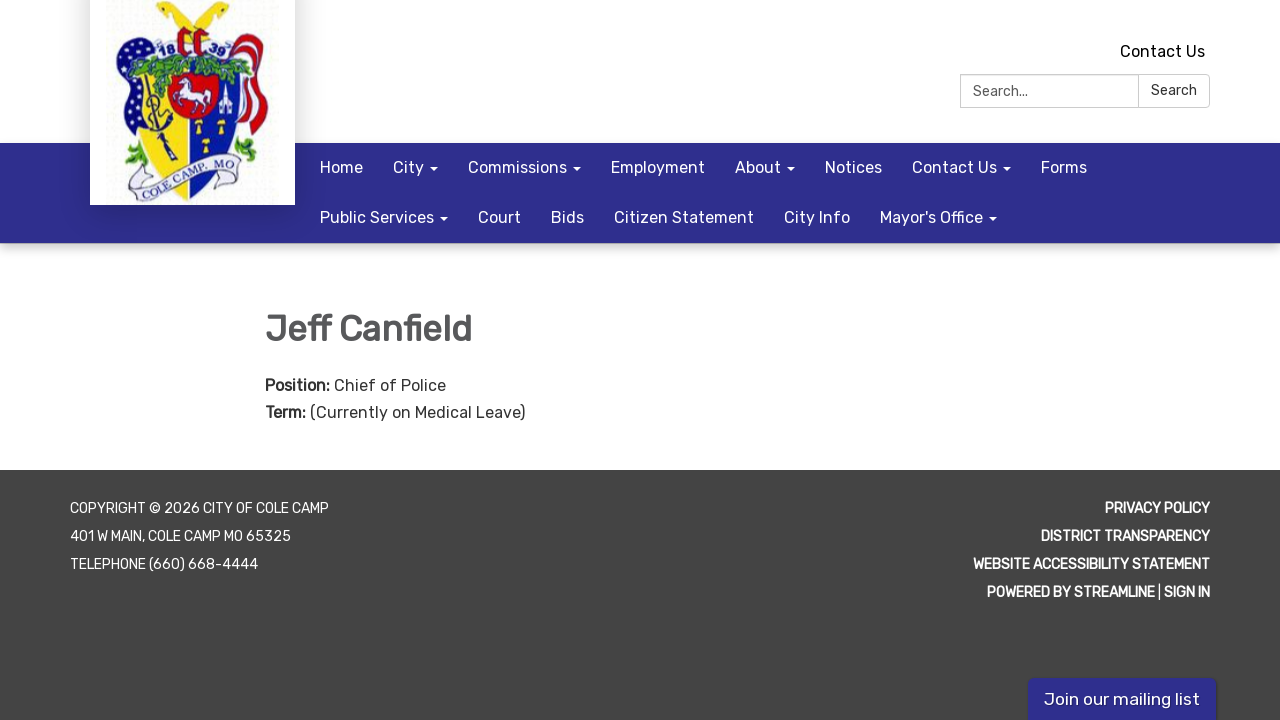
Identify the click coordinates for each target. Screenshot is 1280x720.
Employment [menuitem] (658, 167)
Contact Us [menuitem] (954, 167)
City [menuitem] (408, 167)
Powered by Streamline (1071, 592)
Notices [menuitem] (853, 167)
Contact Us (1162, 51)
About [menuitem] (758, 167)
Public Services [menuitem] (377, 217)
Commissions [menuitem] (517, 167)
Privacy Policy (1157, 508)
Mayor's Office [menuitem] (931, 217)
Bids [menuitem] (567, 217)
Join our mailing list (1122, 699)
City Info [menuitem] (817, 217)
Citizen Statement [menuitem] (684, 217)
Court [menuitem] (499, 217)
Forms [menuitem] (1064, 167)
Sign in (1187, 592)
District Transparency (1125, 536)
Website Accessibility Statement (1091, 564)
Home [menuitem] (341, 167)
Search (1174, 90)
